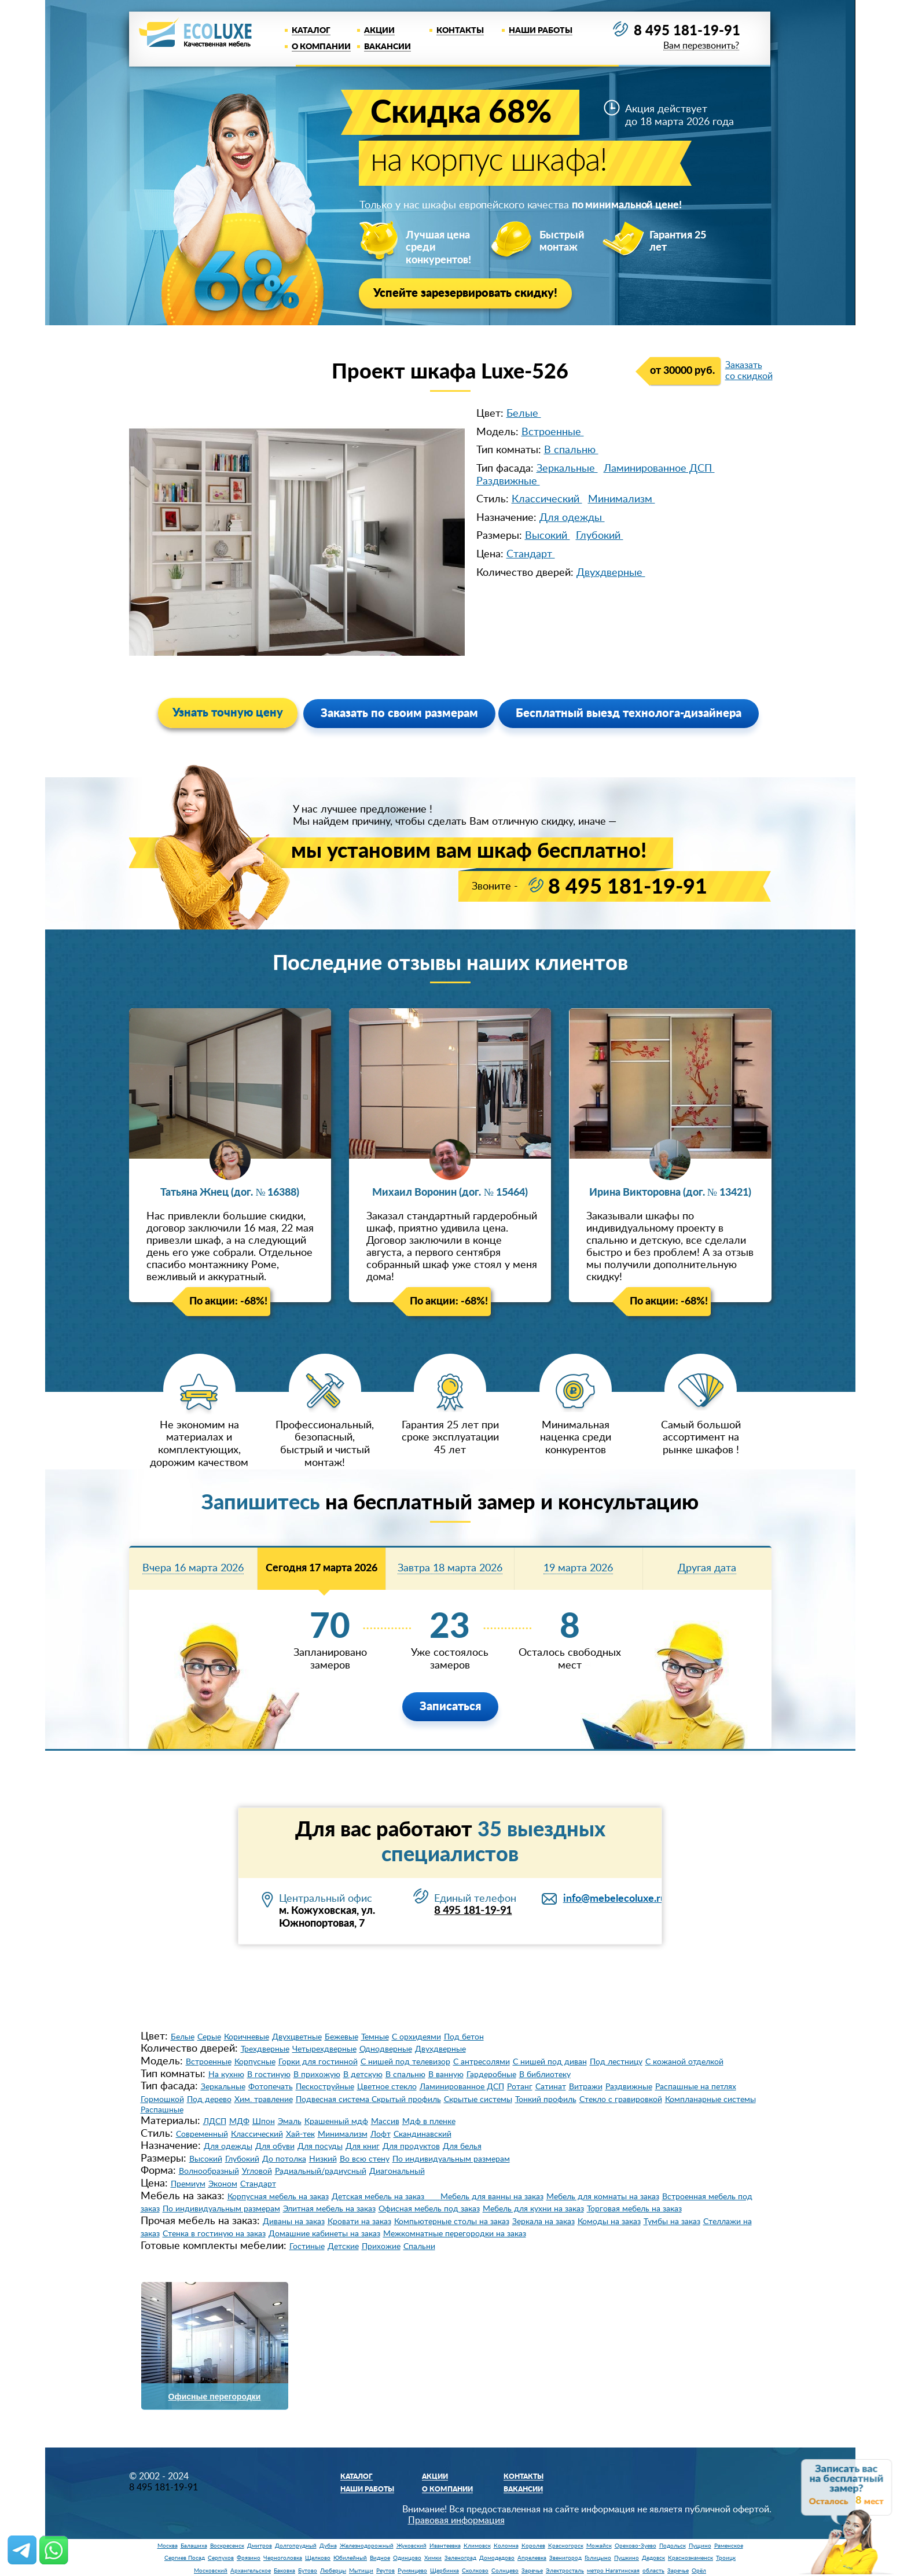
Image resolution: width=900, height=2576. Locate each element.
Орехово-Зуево (635, 2546)
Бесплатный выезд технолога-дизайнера (628, 713)
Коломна (506, 2546)
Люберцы (333, 2571)
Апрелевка (531, 2558)
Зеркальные (567, 469)
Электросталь (565, 2571)
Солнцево (505, 2571)
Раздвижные (508, 481)
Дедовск (653, 2558)
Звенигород (565, 2558)
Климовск (477, 2546)
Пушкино (626, 2558)
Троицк (726, 2558)
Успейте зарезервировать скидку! (465, 293)
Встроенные (552, 432)
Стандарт (530, 554)
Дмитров (259, 2546)
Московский (210, 2571)
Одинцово (407, 2558)
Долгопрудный (296, 2546)
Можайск (599, 2546)
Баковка (284, 2571)
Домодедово (497, 2558)
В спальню (571, 450)
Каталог (311, 31)
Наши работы (540, 31)
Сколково (475, 2571)
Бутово (307, 2571)
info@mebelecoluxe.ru (614, 1899)
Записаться (450, 1707)
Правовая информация (456, 2520)
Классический (547, 499)
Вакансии (387, 47)
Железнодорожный (367, 2546)
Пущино (700, 2546)
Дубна (328, 2546)
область (653, 2571)
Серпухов (221, 2558)
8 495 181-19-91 (687, 31)
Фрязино (248, 2558)
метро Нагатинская (613, 2571)
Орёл (699, 2571)
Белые (523, 414)
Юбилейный (350, 2558)
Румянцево (412, 2571)
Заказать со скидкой (749, 371)
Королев (533, 2546)
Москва (167, 2546)
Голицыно (598, 2558)
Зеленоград (460, 2558)
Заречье (532, 2571)
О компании (321, 47)
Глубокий (599, 536)
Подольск (672, 2546)
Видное (380, 2558)
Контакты (460, 31)
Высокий (547, 536)
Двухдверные (610, 573)
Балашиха (194, 2546)
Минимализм (621, 499)
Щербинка (444, 2571)
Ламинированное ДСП (659, 469)
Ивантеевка (445, 2546)
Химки (433, 2558)
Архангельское (250, 2571)
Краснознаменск (690, 2558)
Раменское (728, 2546)
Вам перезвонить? (701, 46)
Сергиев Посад (184, 2558)
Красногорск (565, 2546)
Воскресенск (227, 2546)
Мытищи (361, 2571)
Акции (379, 31)
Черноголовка (282, 2558)
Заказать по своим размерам (399, 713)
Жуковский (411, 2546)
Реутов (385, 2571)
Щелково (317, 2558)
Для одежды (572, 518)
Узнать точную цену (227, 713)
